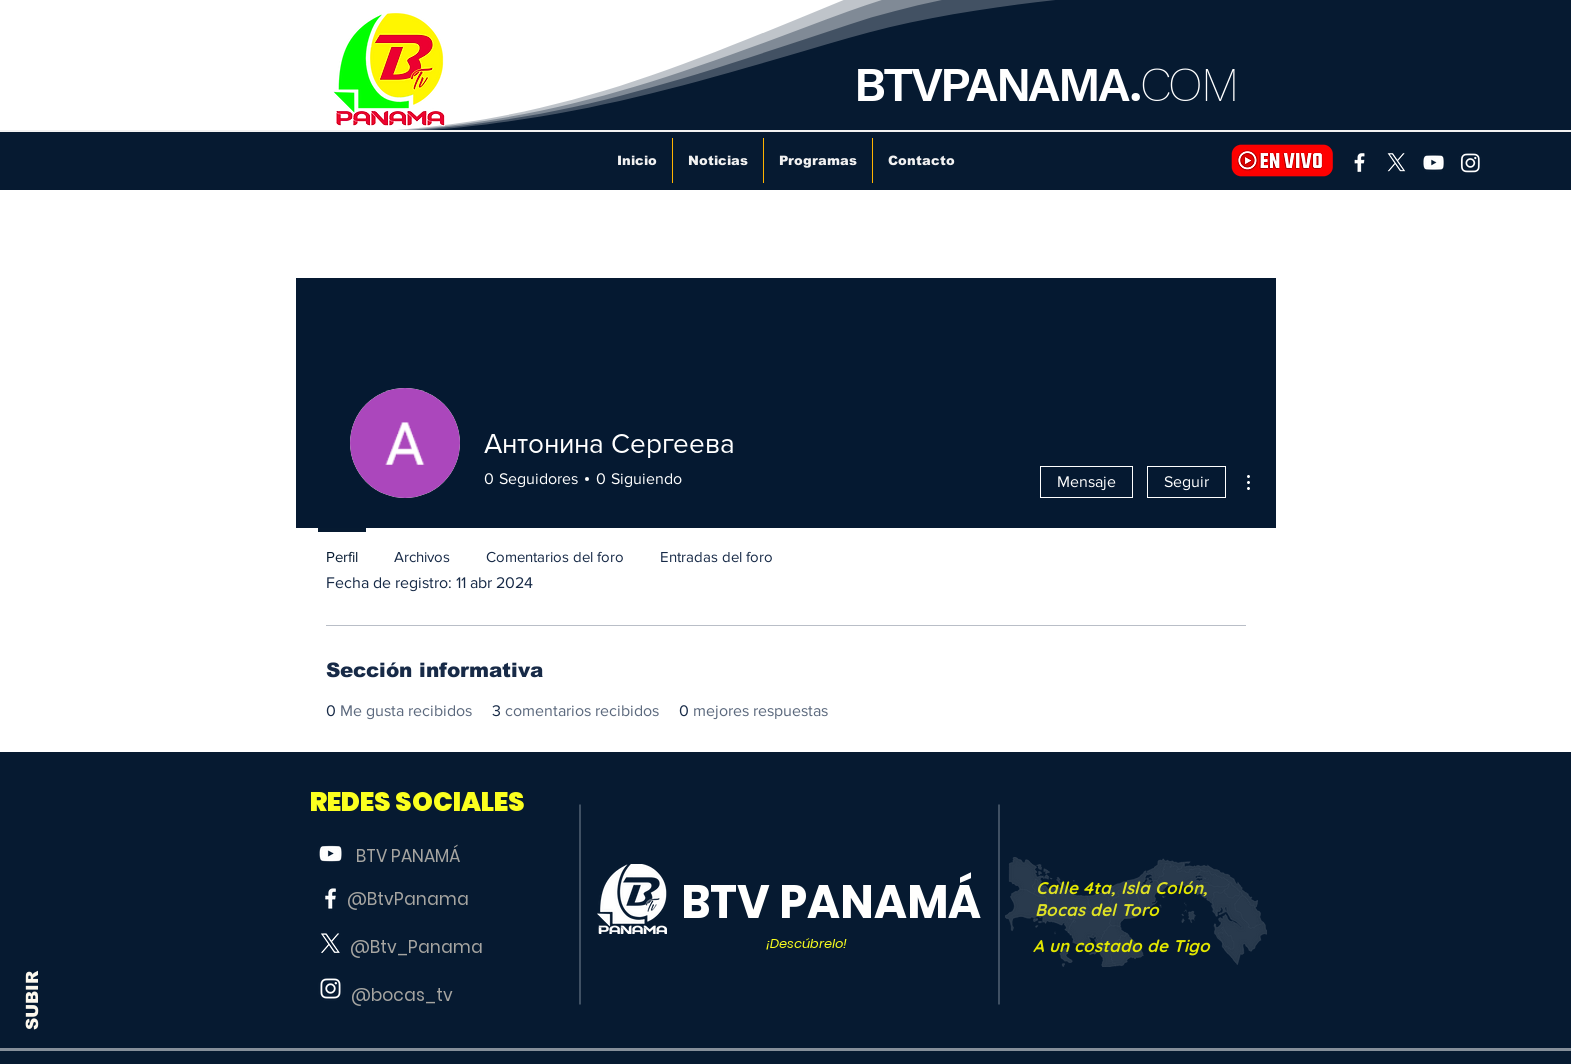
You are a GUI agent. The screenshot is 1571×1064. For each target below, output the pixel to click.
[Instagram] (1470, 162)
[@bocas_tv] (402, 996)
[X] (1396, 162)
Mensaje (1086, 481)
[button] (417, 802)
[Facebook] (1359, 162)
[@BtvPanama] (408, 900)
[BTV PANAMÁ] (408, 857)
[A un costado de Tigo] (1122, 946)
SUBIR (32, 1000)
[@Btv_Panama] (417, 948)
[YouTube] (1433, 162)
